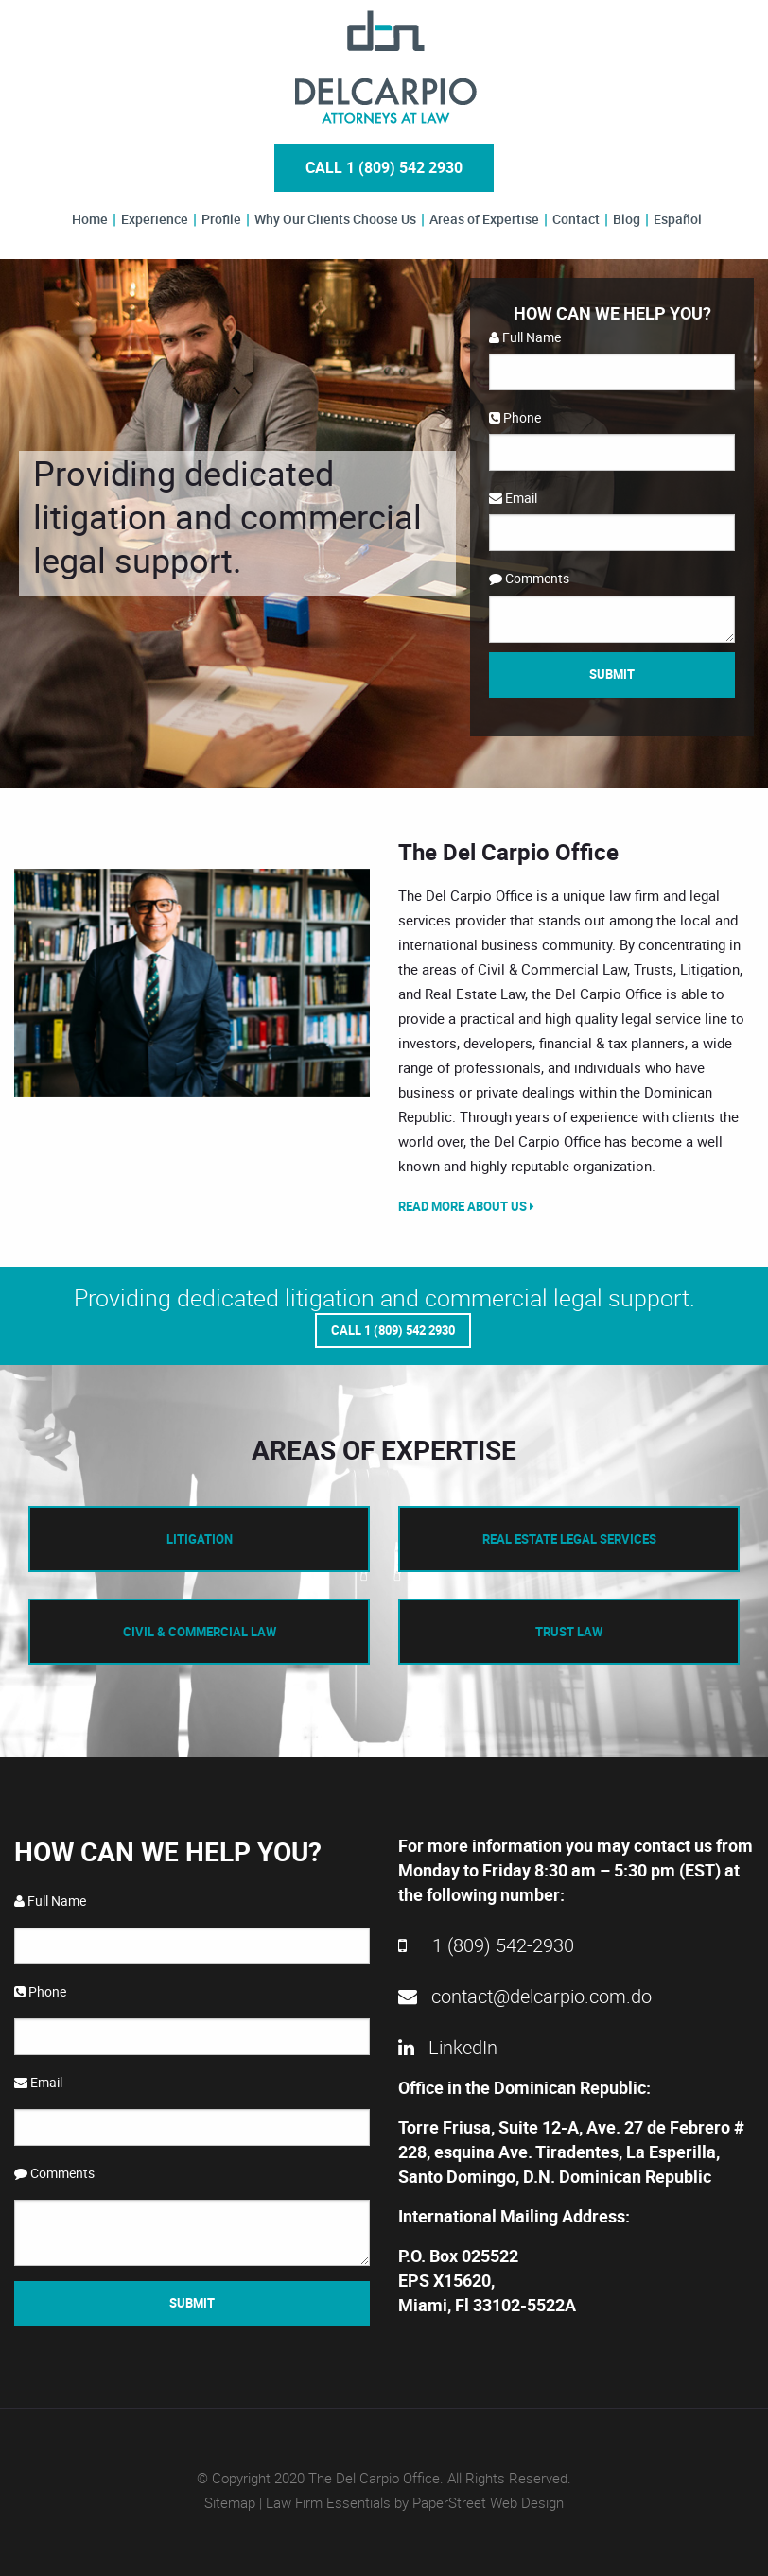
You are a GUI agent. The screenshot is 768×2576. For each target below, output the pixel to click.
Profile (221, 219)
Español (678, 219)
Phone (515, 417)
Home (90, 219)
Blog (626, 219)
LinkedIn (447, 2045)
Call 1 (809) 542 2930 (384, 167)
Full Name (525, 337)
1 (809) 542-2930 (486, 1943)
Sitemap (229, 2501)
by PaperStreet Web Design (479, 2501)
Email (513, 498)
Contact (576, 219)
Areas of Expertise (484, 219)
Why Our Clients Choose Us (335, 219)
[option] (192, 983)
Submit (612, 674)
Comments (529, 578)
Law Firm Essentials (328, 2501)
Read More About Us (466, 1206)
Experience (154, 219)
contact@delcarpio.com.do (525, 1994)
